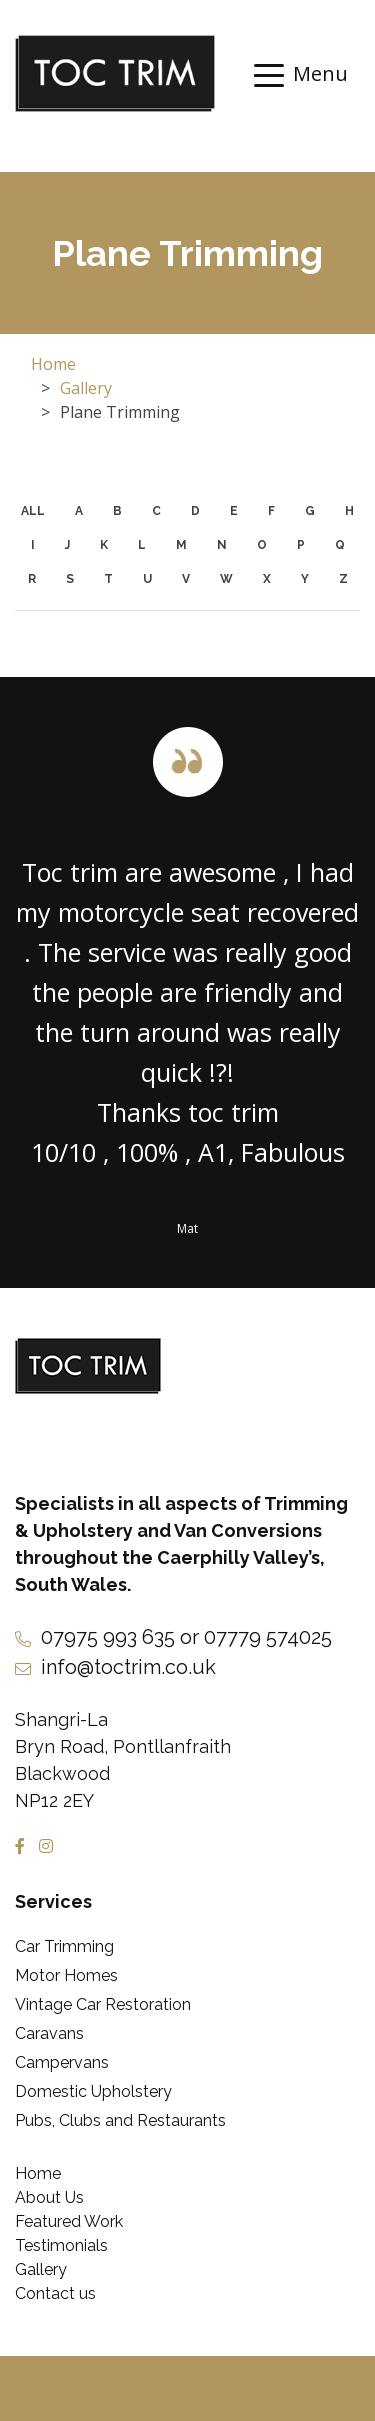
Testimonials (61, 2245)
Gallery (86, 388)
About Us (49, 2197)
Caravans (49, 2033)
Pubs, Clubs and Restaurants (120, 2120)
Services (53, 1901)
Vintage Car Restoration (103, 2004)
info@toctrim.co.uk (128, 1667)
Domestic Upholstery (93, 2091)
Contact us (55, 2293)
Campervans (62, 2062)
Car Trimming (64, 1946)
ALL (33, 511)
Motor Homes (66, 1975)
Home (53, 364)
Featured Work (69, 2221)
